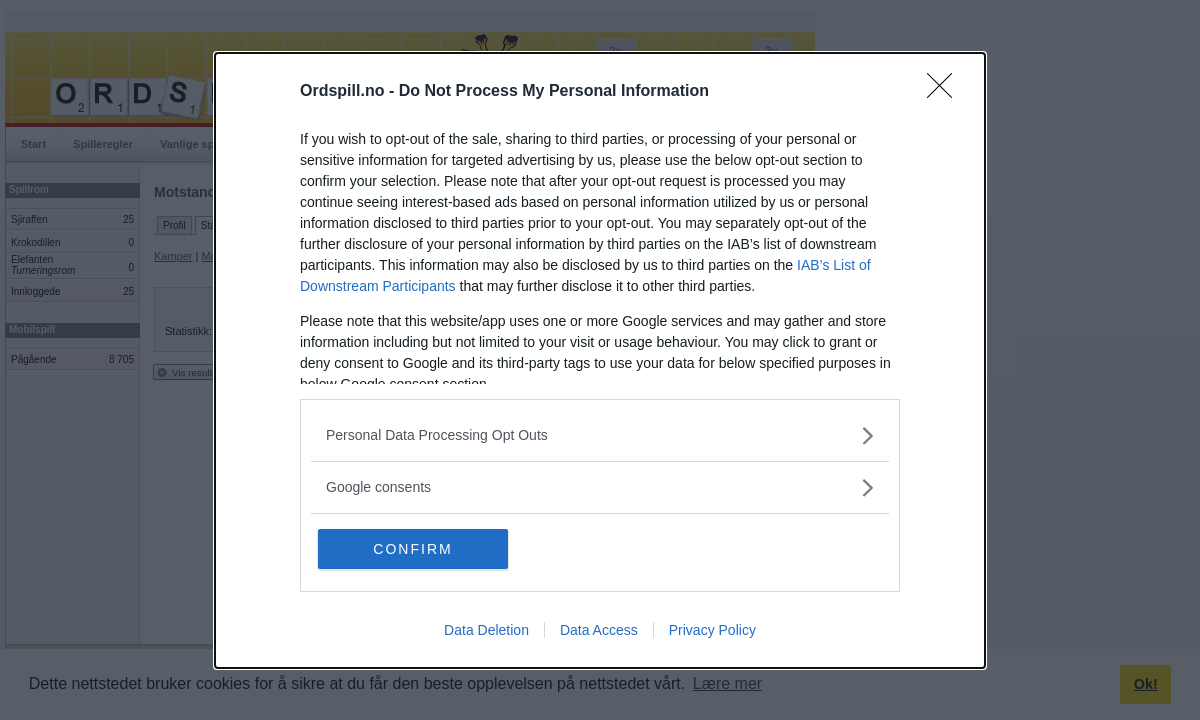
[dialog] (600, 360)
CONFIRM (412, 548)
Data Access (599, 629)
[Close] (946, 92)
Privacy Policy (712, 629)
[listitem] (600, 435)
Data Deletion (486, 629)
